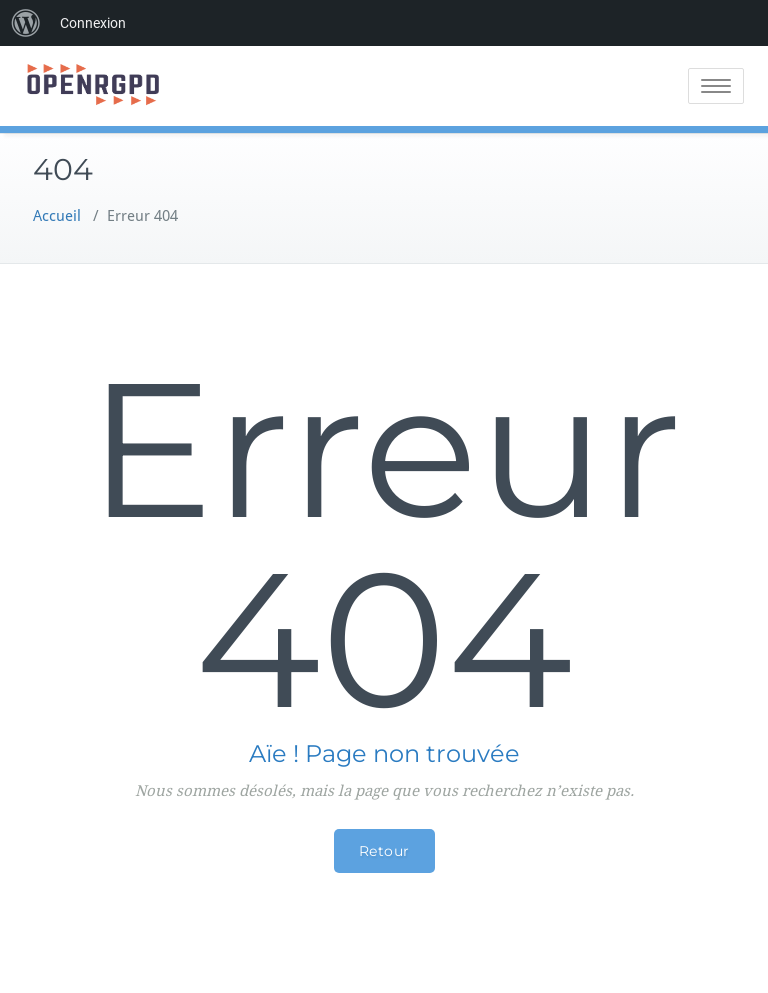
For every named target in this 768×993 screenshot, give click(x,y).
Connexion (93, 23)
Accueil (57, 216)
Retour (384, 851)
